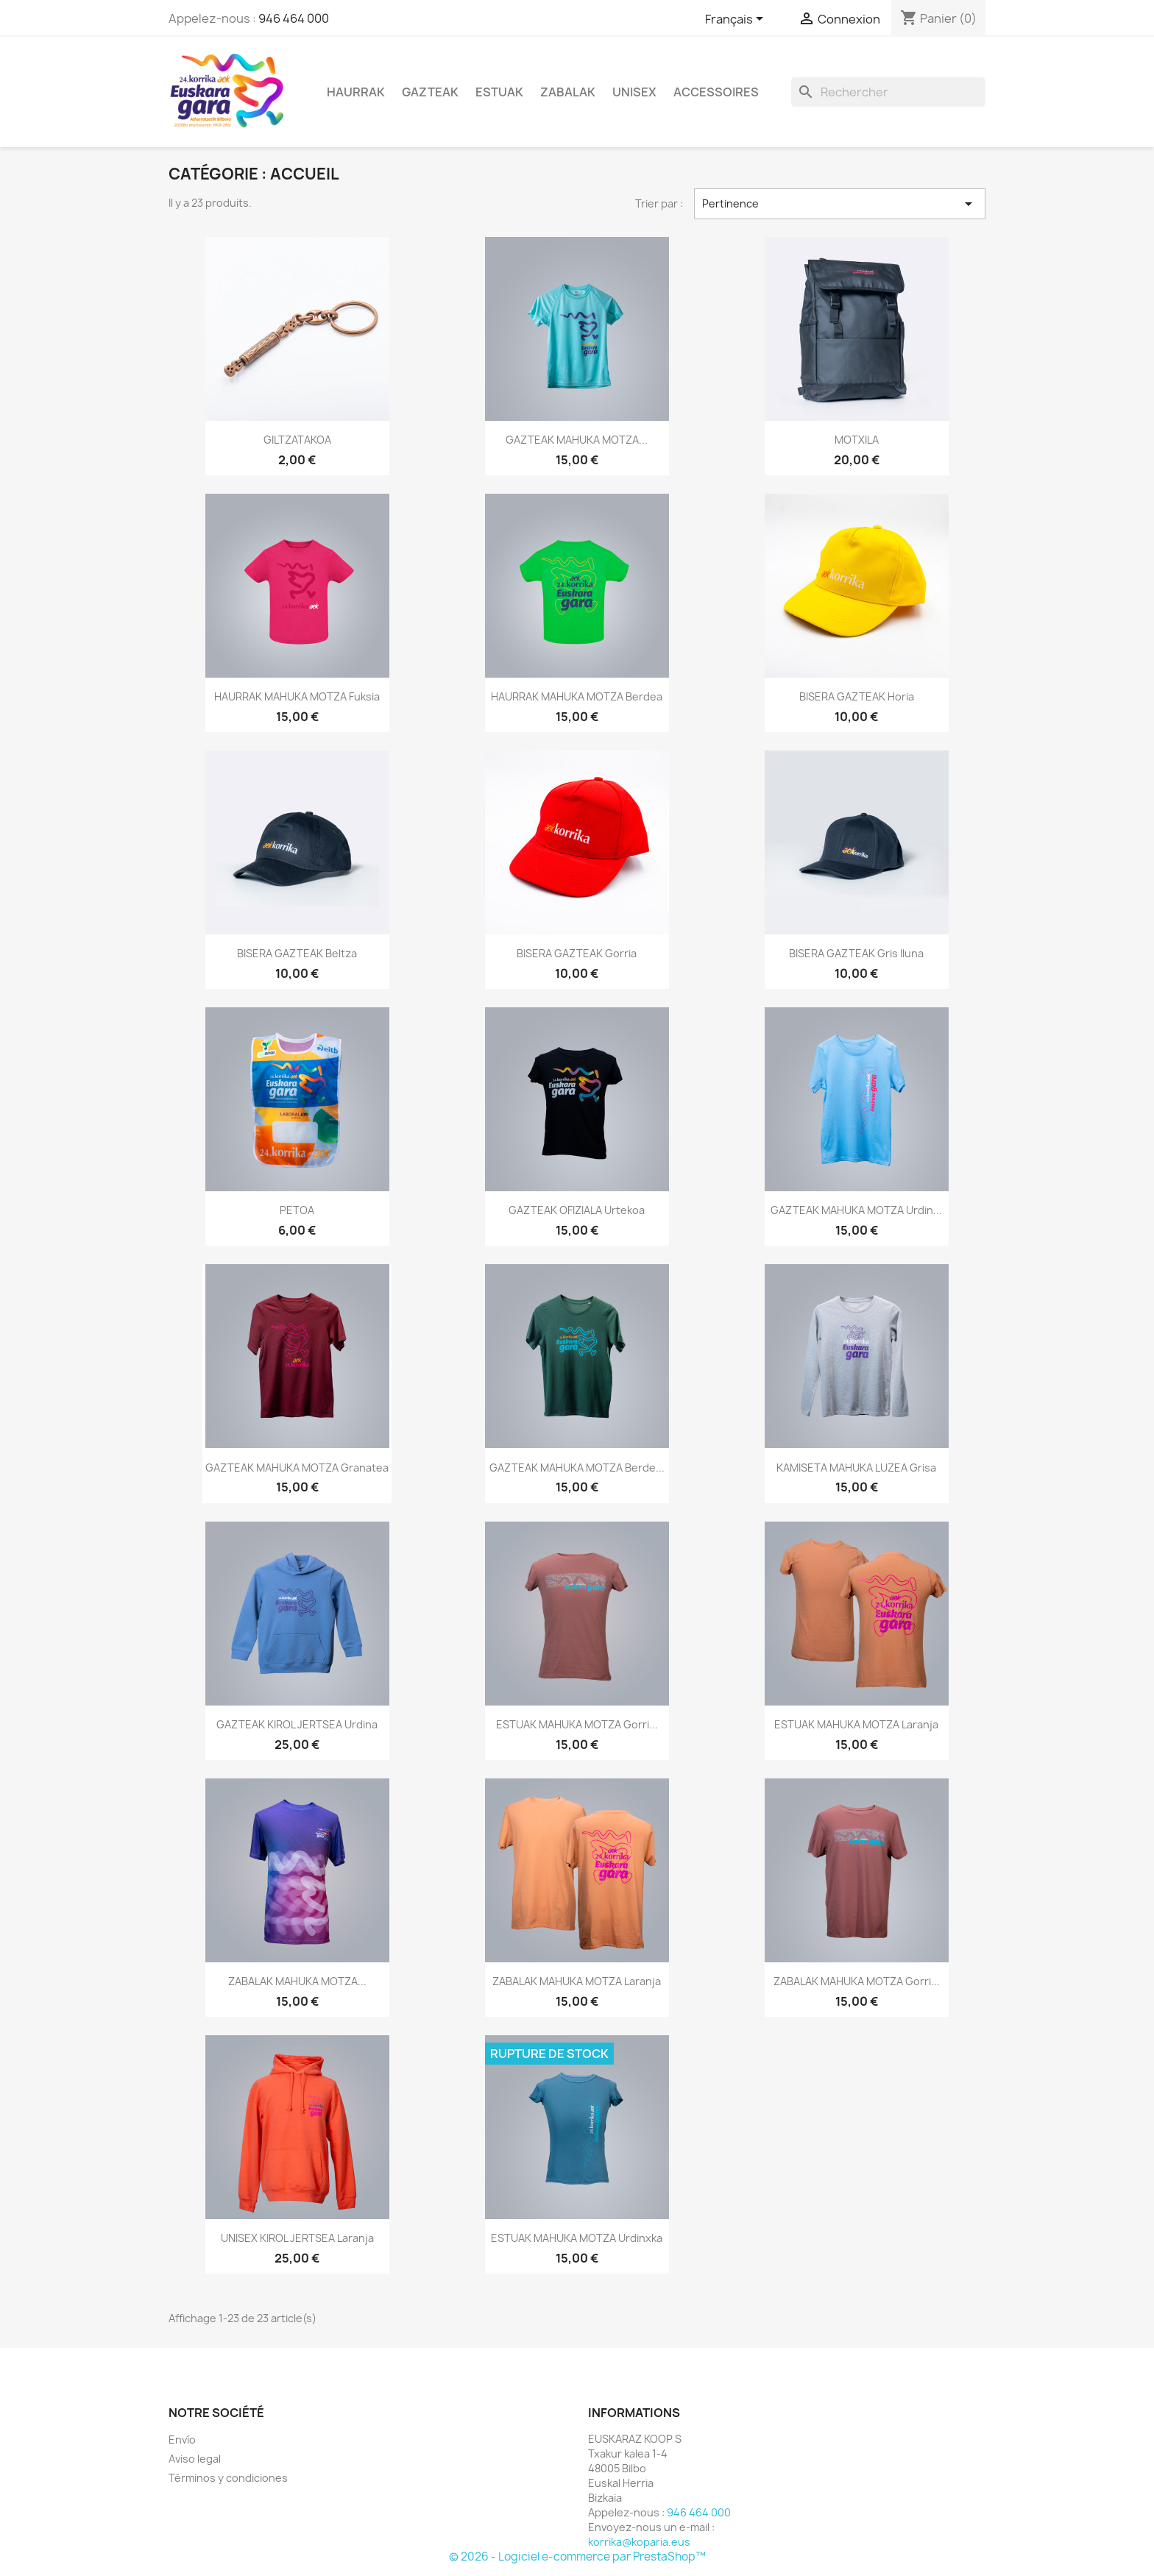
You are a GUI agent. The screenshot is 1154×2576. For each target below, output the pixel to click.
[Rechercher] (888, 92)
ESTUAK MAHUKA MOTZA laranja (856, 1724)
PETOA (297, 1210)
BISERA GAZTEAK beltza (297, 953)
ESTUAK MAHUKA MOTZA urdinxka (576, 2238)
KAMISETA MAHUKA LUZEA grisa (856, 1468)
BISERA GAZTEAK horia (856, 696)
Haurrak (356, 92)
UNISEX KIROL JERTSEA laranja (297, 2238)
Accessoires (716, 92)
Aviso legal (195, 2459)
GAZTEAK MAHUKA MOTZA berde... (577, 1468)
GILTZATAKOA (297, 440)
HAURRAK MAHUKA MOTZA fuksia (297, 696)
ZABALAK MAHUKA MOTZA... (297, 1981)
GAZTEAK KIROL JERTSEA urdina (297, 1724)
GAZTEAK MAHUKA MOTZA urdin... (856, 1210)
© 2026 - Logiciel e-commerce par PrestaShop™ (577, 2556)
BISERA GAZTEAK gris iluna (856, 953)
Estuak (499, 92)
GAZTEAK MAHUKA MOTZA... (577, 440)
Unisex (634, 92)
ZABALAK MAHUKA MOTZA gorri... (857, 1981)
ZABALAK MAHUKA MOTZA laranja (576, 1981)
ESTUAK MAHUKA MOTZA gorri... (577, 1724)
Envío (182, 2440)
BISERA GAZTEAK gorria (577, 953)
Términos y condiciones (228, 2478)
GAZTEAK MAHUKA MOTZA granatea (297, 1468)
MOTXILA (857, 440)
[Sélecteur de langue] (736, 20)
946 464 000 (293, 18)
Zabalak (567, 92)
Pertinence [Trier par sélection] (839, 204)
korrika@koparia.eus (639, 2542)
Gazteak (430, 92)
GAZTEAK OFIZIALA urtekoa (577, 1210)
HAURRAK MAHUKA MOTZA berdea (576, 696)
